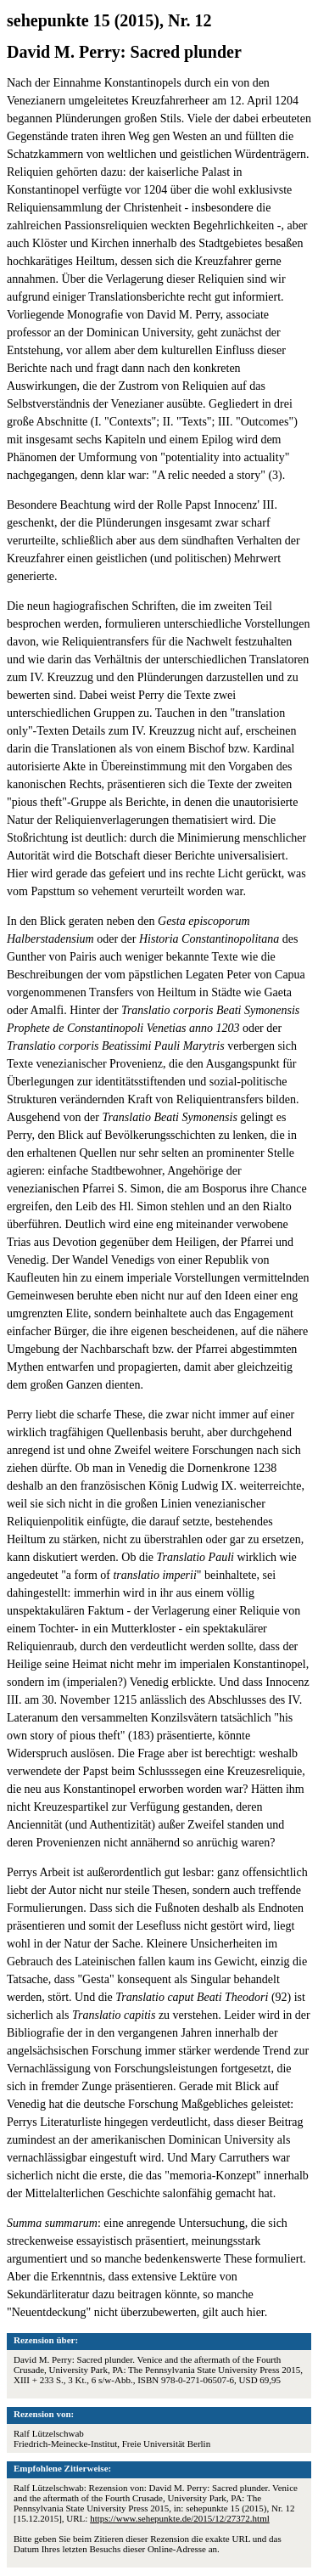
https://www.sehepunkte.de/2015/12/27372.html (180, 2518)
